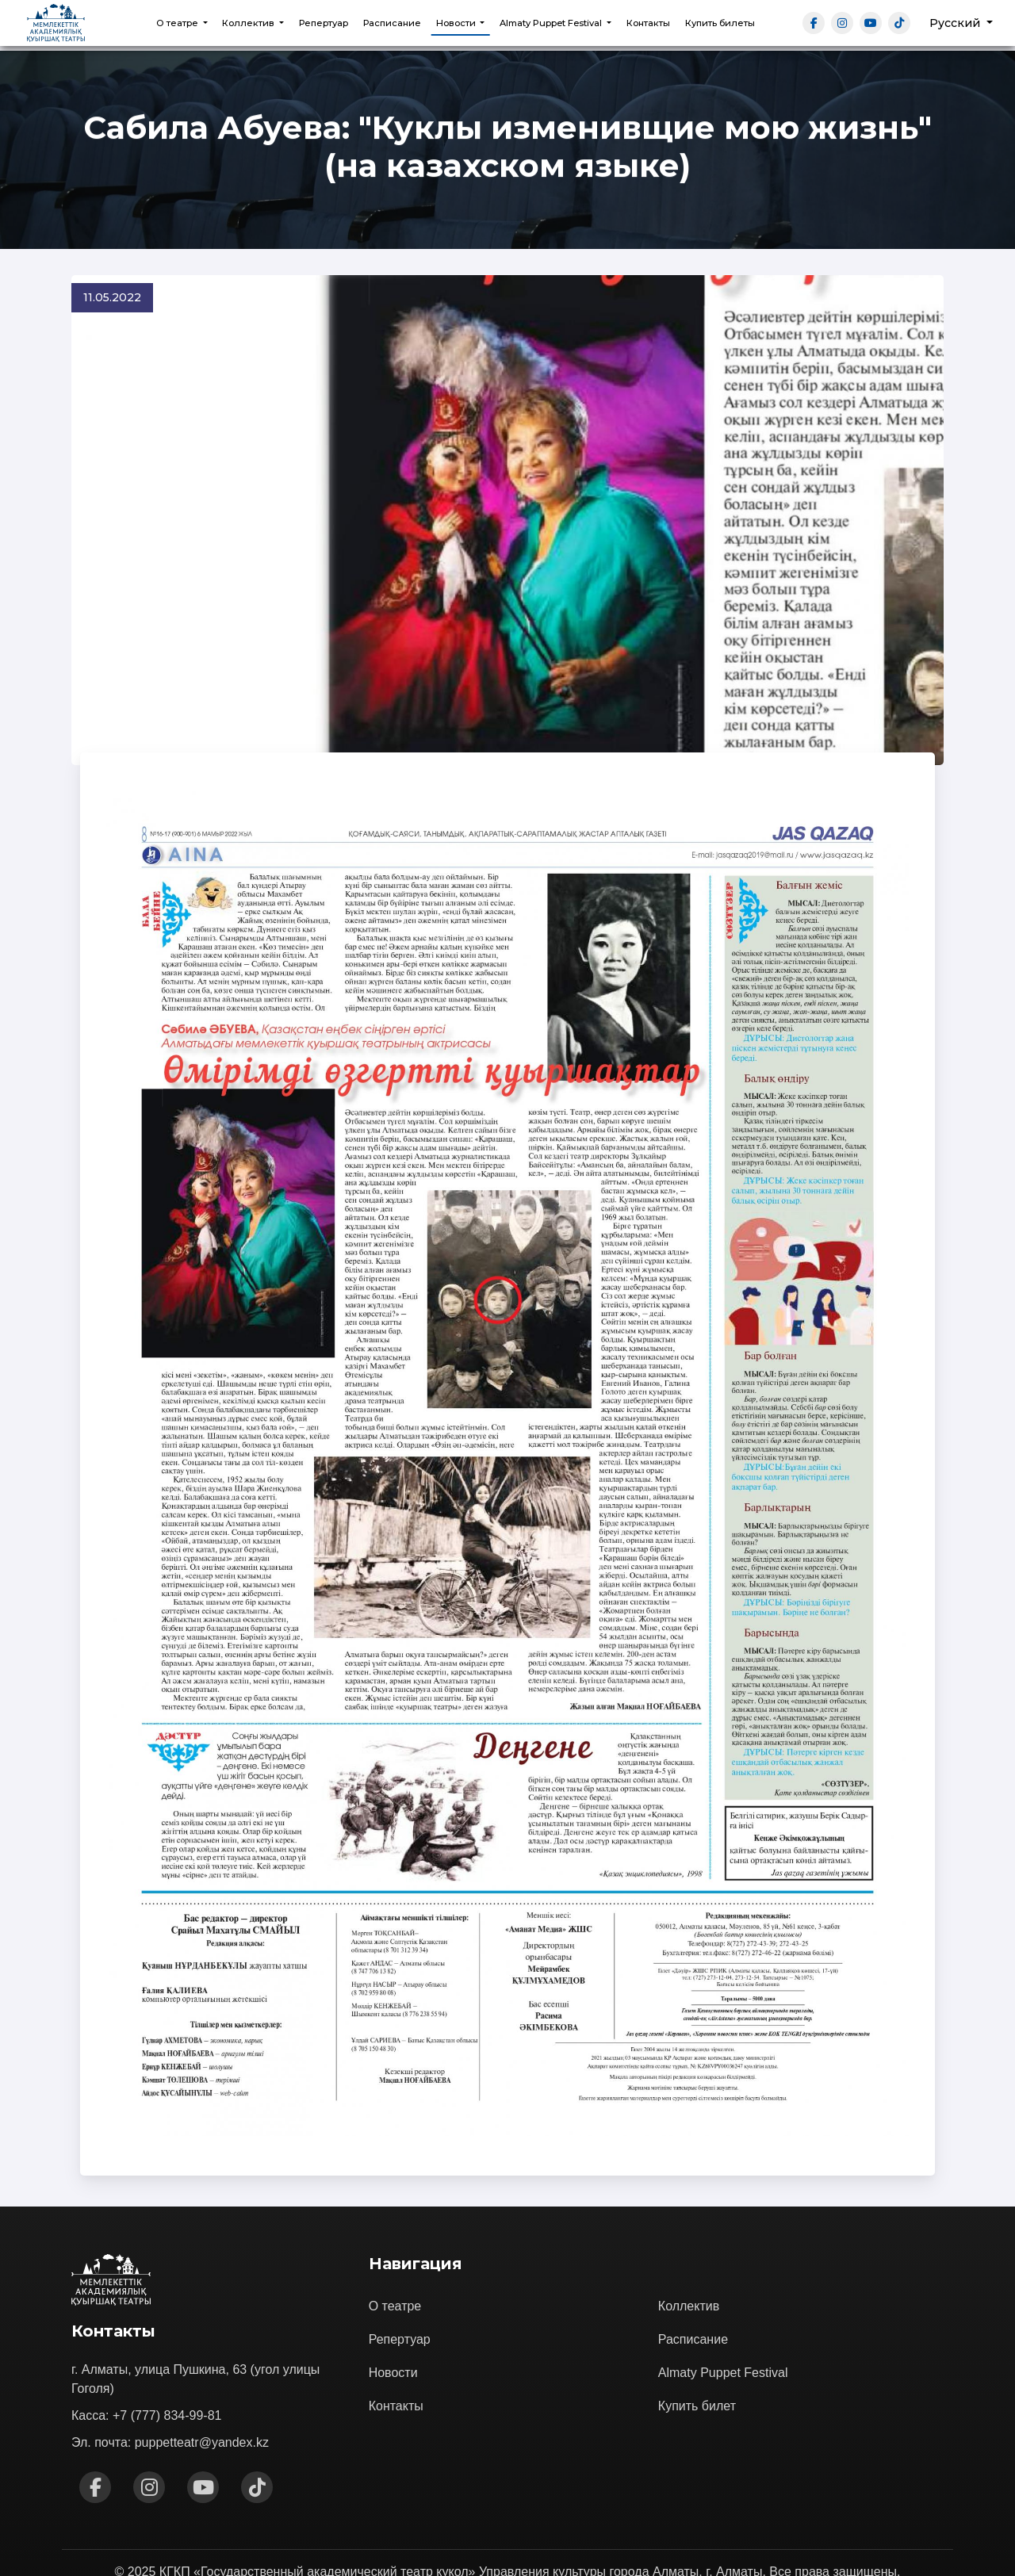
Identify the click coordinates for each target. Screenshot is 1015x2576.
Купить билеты (720, 23)
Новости (393, 2318)
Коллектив (688, 2252)
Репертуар (323, 23)
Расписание (392, 23)
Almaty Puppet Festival (723, 2318)
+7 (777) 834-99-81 (167, 2362)
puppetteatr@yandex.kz (202, 2389)
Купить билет (697, 2352)
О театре (395, 2252)
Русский (956, 23)
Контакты (648, 23)
